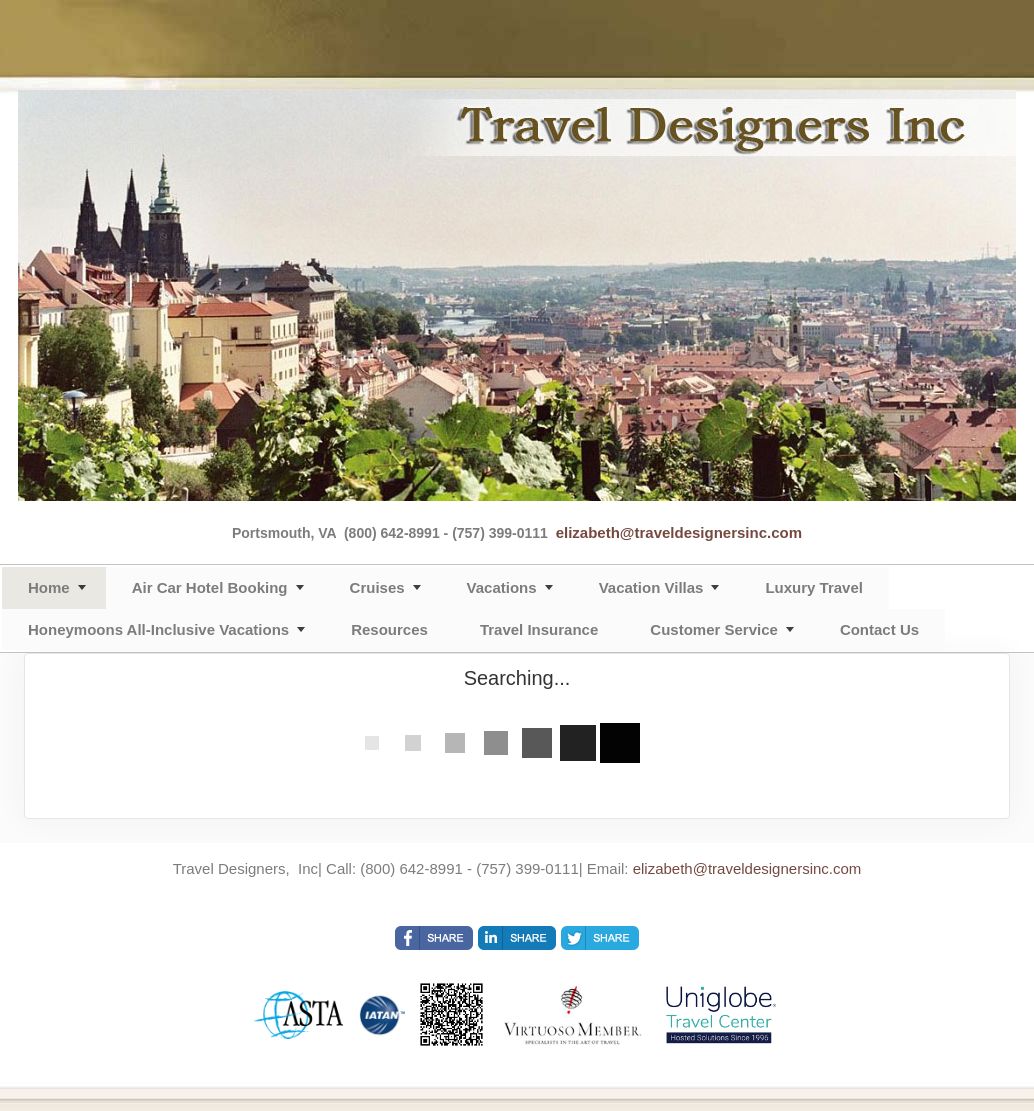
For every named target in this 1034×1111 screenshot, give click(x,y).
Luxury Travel (814, 587)
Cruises (377, 587)
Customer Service (714, 629)
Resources (389, 629)
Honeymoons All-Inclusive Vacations (158, 629)
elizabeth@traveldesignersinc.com (679, 532)
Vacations (502, 587)
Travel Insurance (539, 629)
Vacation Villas (651, 587)
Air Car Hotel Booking (210, 587)
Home (49, 587)
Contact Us (879, 629)
